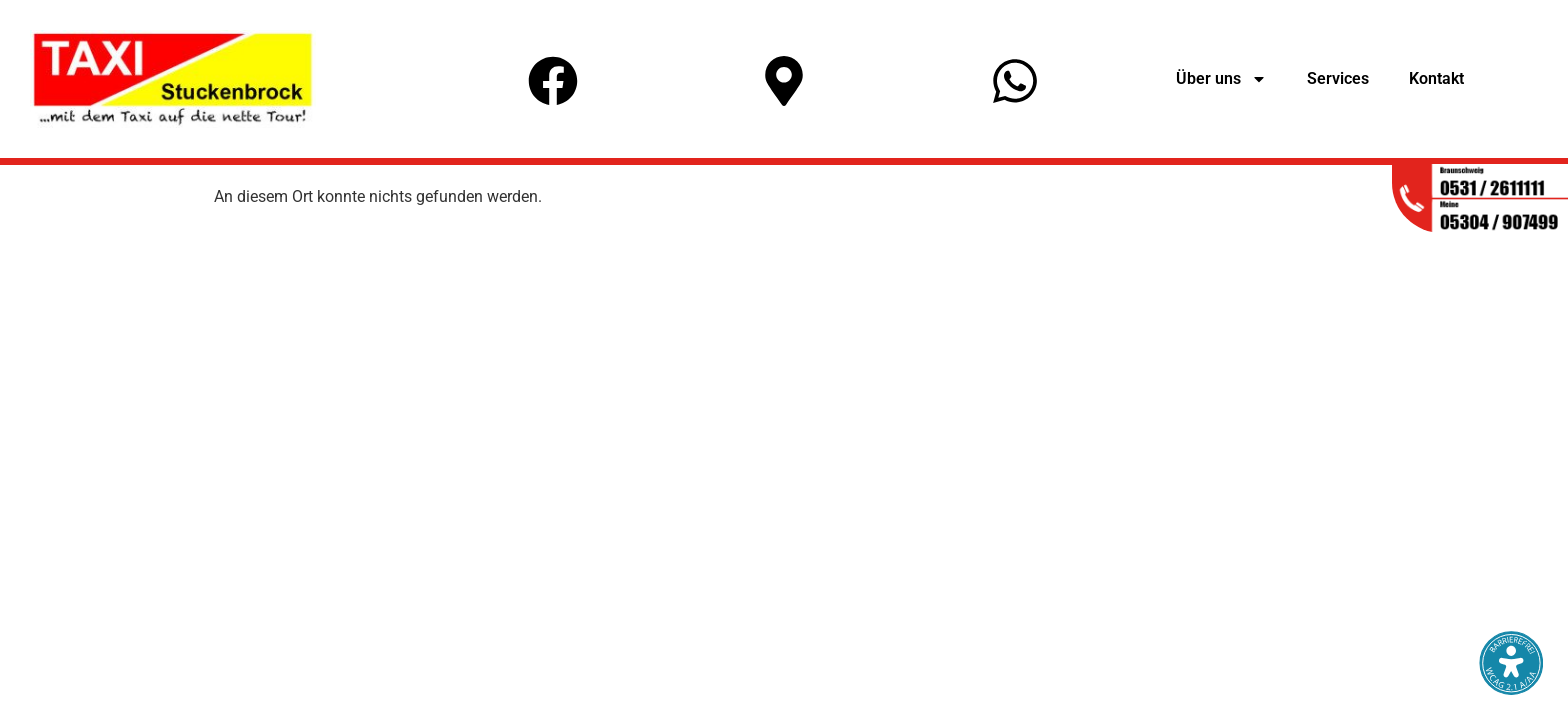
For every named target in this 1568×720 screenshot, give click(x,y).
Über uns (1221, 79)
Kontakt (1436, 78)
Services (1338, 78)
